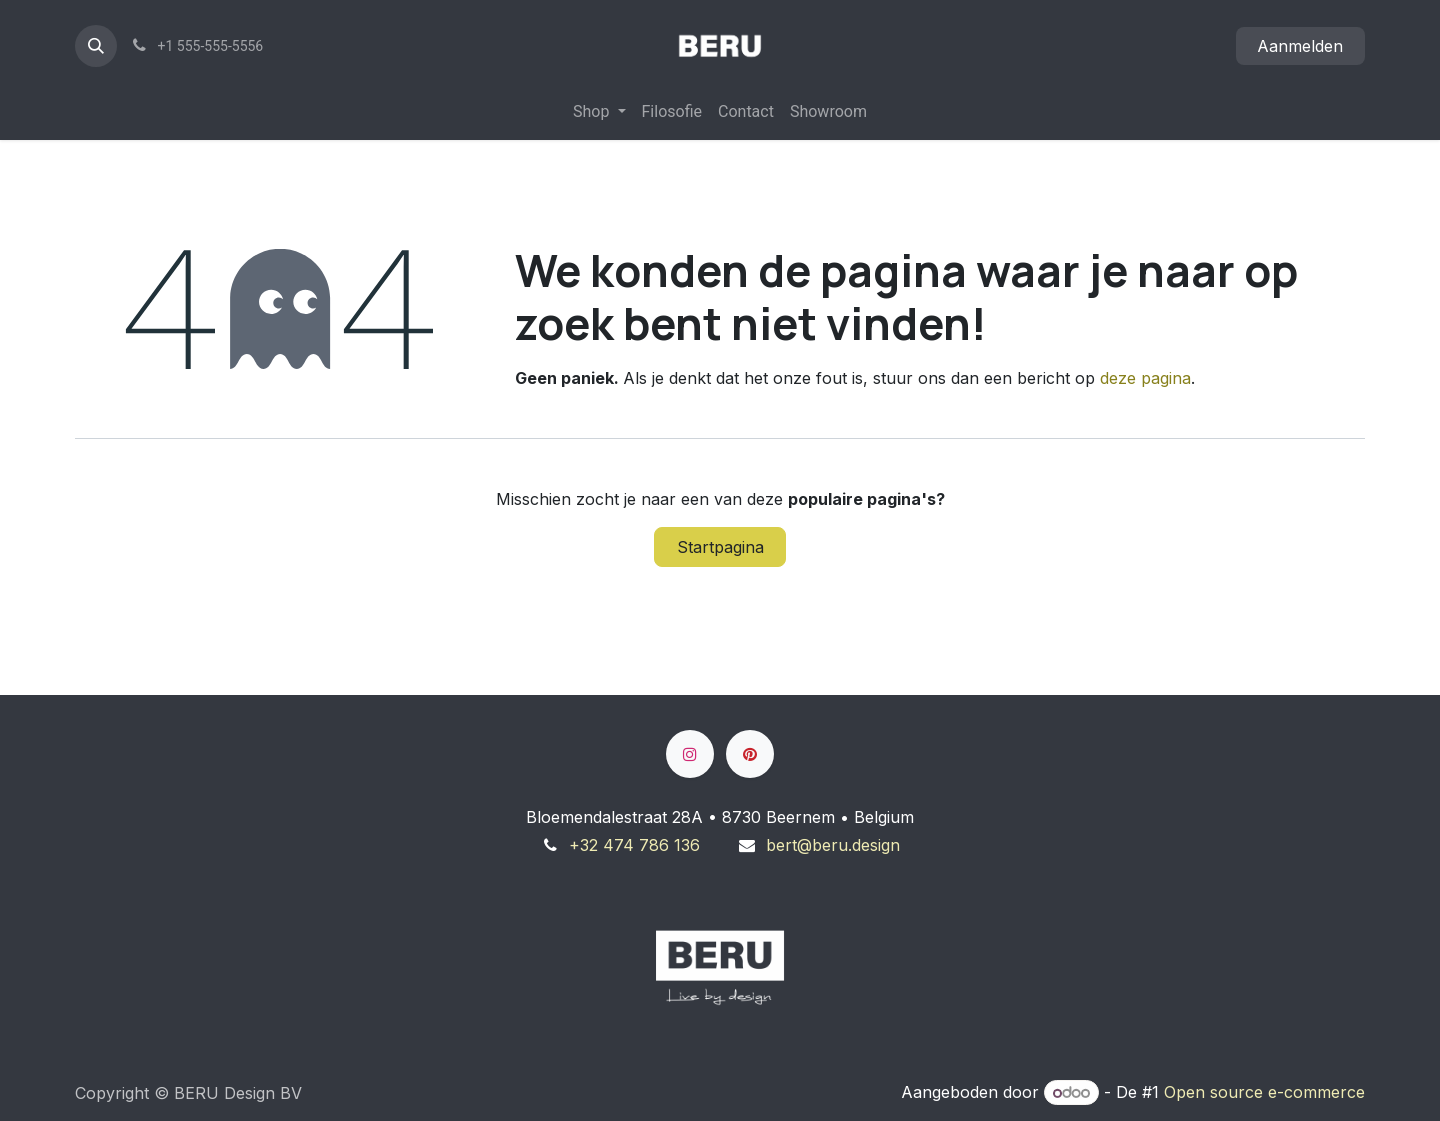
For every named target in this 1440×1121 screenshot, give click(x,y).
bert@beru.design (833, 845)
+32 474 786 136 (634, 845)
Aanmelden (1300, 46)
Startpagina (720, 547)
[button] (96, 46)
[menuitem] (599, 112)
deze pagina (1145, 378)
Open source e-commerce (1264, 1092)
